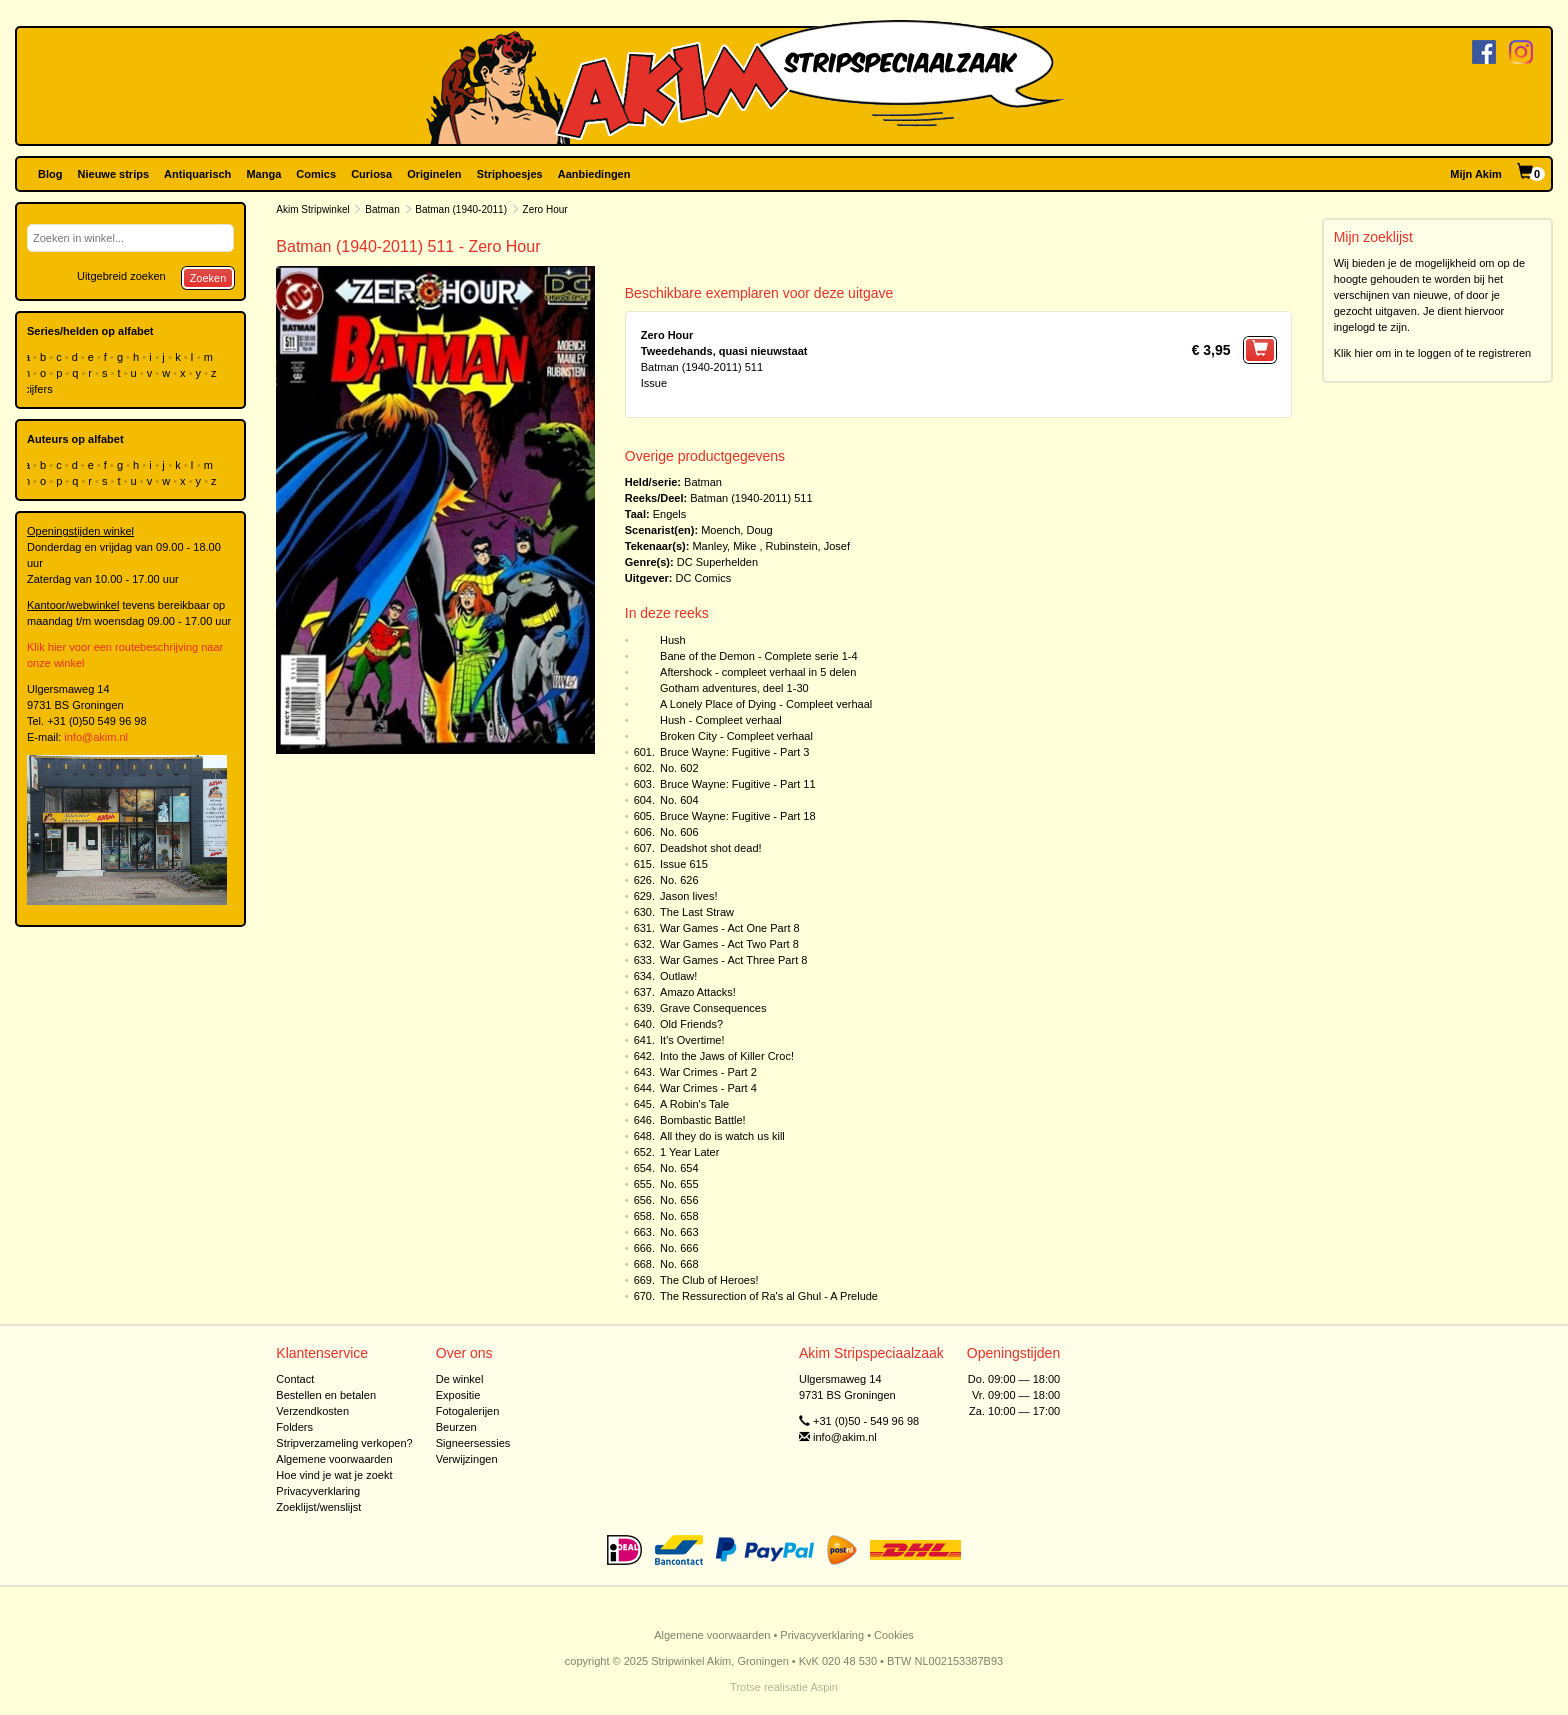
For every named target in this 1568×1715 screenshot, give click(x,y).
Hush (673, 640)
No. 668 (679, 1264)
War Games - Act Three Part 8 (733, 960)
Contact (295, 1379)
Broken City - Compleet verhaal (736, 736)
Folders (294, 1427)
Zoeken (208, 278)
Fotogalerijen (468, 1411)
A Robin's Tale (694, 1104)
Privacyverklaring (318, 1491)
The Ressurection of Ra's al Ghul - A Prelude (769, 1296)
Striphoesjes (510, 174)
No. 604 (679, 800)
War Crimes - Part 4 (708, 1088)
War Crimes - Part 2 (708, 1072)
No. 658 (679, 1216)
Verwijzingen (467, 1459)
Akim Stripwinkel (312, 209)
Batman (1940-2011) (461, 209)
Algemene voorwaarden (334, 1459)
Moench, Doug (737, 530)
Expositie (458, 1395)
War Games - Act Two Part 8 (729, 944)
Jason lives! (688, 896)
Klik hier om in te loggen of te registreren (1433, 353)
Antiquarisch (197, 174)
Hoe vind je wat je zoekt (334, 1475)
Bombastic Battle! (703, 1120)
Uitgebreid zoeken (121, 276)
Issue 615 (684, 864)
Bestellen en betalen (326, 1395)
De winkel (460, 1379)
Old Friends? (691, 1024)
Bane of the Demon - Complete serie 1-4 (759, 656)
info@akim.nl (96, 737)
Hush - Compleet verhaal (721, 720)
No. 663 (679, 1232)
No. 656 (679, 1200)
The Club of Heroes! (709, 1280)
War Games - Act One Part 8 (730, 928)
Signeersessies (473, 1443)
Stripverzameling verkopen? (344, 1443)
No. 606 (679, 832)
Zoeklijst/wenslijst (318, 1507)
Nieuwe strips (114, 174)
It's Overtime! (692, 1040)
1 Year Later (689, 1152)
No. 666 (679, 1248)
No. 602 (679, 768)
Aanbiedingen (594, 174)
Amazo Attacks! (698, 992)
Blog (50, 174)
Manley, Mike (724, 546)
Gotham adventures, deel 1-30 (734, 688)
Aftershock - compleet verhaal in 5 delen (758, 672)
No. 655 (679, 1184)
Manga (263, 174)
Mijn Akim (1476, 174)
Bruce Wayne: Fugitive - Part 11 (738, 784)
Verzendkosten (312, 1411)
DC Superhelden (717, 562)
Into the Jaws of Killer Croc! (727, 1056)
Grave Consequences (713, 1008)
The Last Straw (697, 912)
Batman (382, 209)
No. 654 (679, 1168)
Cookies (894, 1635)
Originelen (434, 174)
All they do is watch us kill (722, 1136)
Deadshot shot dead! (711, 848)
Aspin (824, 1687)
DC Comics (704, 578)
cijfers (40, 389)
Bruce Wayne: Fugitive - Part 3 (734, 752)
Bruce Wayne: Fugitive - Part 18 (738, 816)
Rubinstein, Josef (808, 546)
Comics (316, 174)
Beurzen (456, 1427)
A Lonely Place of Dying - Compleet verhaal (766, 704)
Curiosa (371, 174)
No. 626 (679, 880)
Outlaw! (678, 976)
